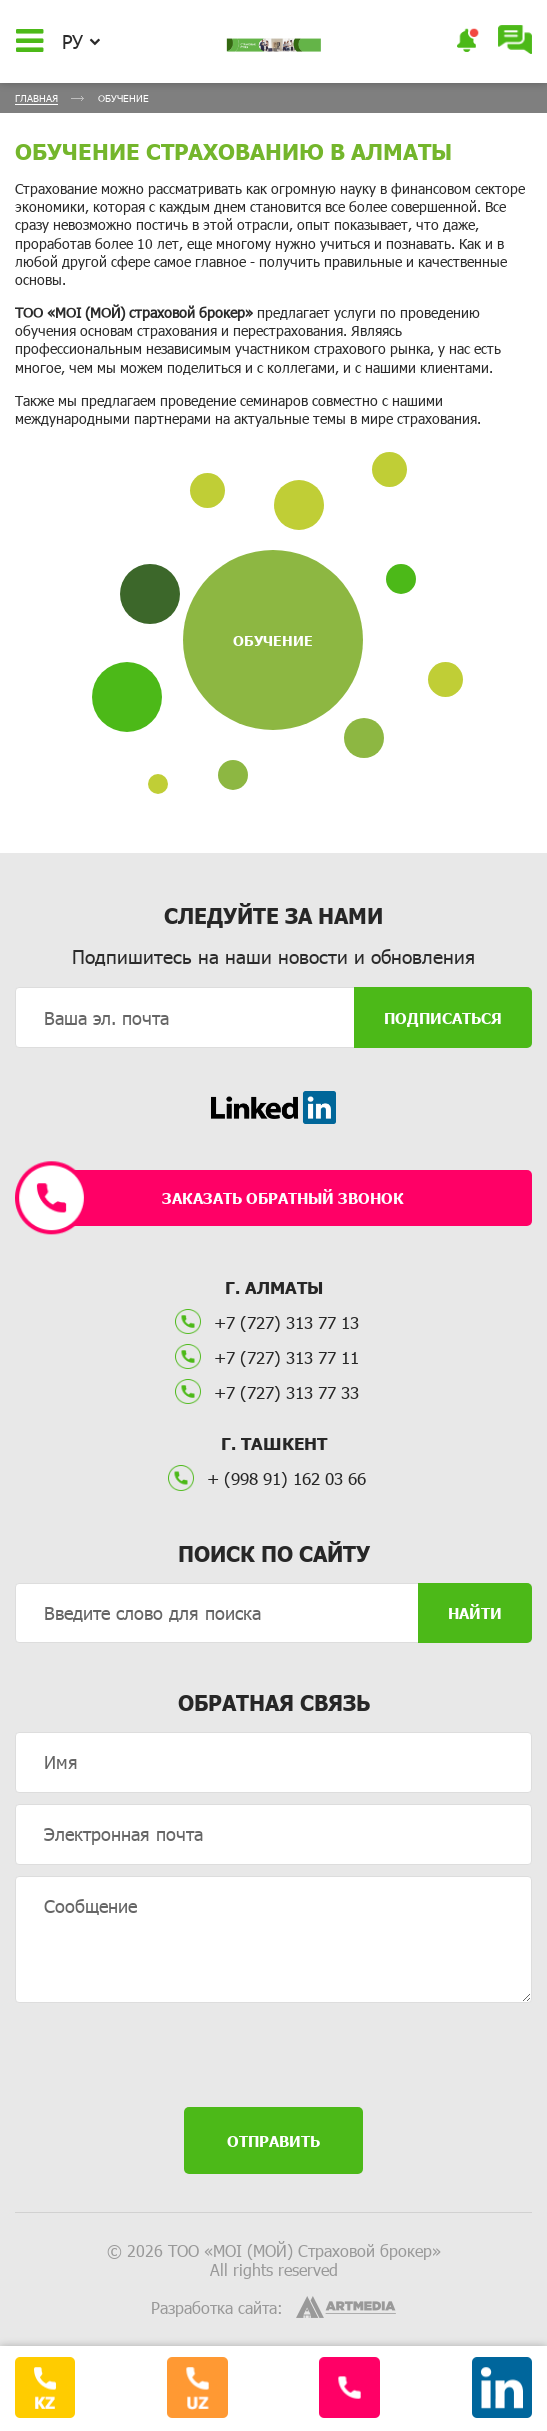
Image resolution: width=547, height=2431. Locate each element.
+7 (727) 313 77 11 (267, 1357)
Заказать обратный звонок (219, 1198)
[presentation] (274, 2057)
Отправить (273, 2141)
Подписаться (443, 1018)
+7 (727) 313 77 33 (267, 1392)
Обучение (273, 640)
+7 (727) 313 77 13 (267, 1322)
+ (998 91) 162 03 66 (267, 1478)
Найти (475, 1613)
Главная (36, 98)
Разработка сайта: (217, 2307)
